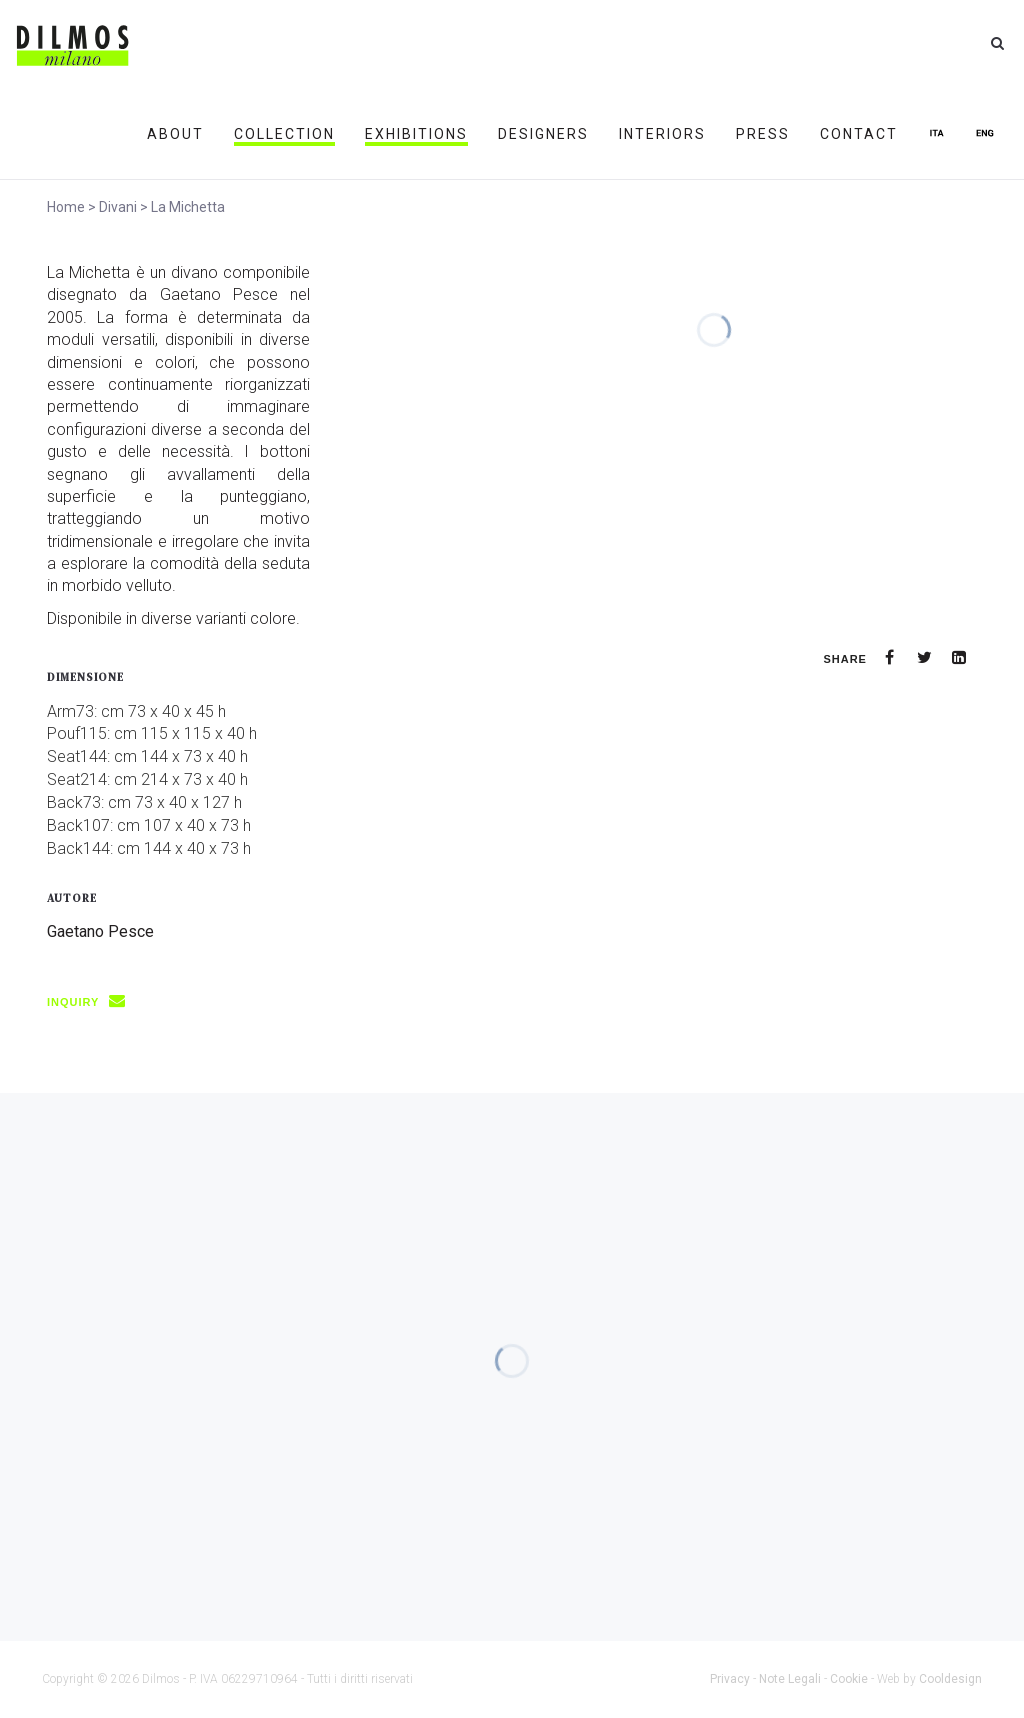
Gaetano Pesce (100, 931)
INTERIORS (662, 134)
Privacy (730, 1679)
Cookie (849, 1679)
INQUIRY (92, 1002)
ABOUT (175, 134)
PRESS (763, 134)
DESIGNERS (543, 134)
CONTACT (859, 134)
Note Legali (790, 1679)
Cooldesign (950, 1679)
